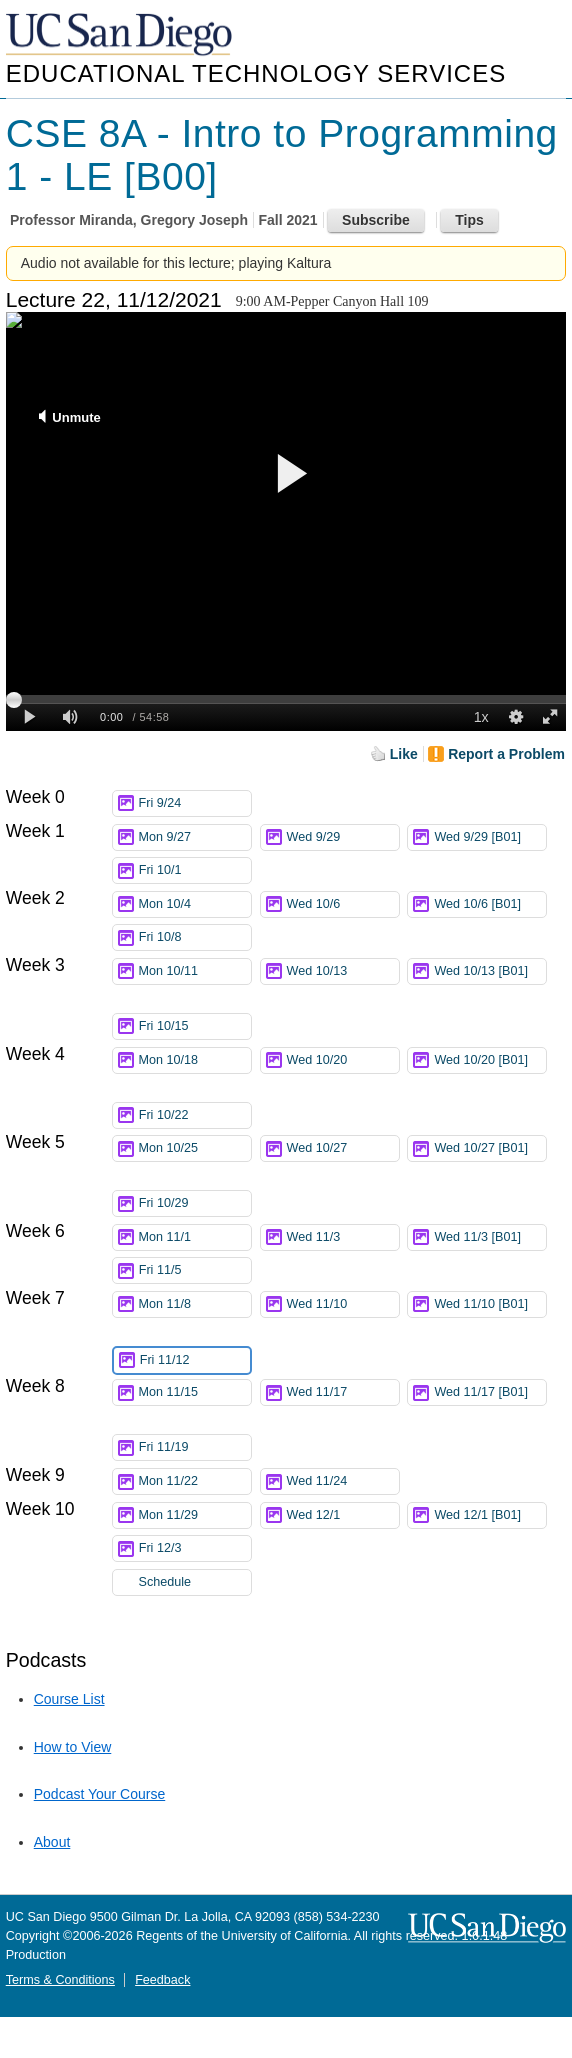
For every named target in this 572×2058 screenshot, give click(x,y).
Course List (69, 1699)
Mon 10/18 (195, 1060)
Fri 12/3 (195, 1548)
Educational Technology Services (256, 73)
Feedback (162, 1980)
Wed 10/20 (343, 1060)
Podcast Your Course (100, 1794)
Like (404, 754)
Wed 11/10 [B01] (490, 1307)
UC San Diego (121, 35)
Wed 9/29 (343, 837)
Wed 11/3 (343, 1237)
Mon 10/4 (195, 904)
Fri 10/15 (195, 1026)
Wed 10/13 (343, 971)
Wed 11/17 (343, 1392)
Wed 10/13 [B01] (490, 974)
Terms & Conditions (60, 1980)
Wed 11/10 (343, 1304)
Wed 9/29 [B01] (490, 837)
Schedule (165, 1582)
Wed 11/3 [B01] (490, 1237)
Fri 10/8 (195, 937)
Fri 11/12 (195, 1360)
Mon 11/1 (195, 1237)
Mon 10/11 (195, 971)
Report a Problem (506, 754)
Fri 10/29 (195, 1203)
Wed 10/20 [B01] (490, 1063)
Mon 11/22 (195, 1481)
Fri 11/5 (195, 1270)
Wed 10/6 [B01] (490, 904)
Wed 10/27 (343, 1148)
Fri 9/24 (195, 803)
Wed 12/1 (343, 1515)
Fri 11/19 (195, 1447)
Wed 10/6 (343, 904)
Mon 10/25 (195, 1148)
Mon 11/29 (195, 1515)
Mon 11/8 (195, 1304)
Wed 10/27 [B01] (490, 1151)
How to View (73, 1747)
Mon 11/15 (195, 1392)
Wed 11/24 (343, 1481)
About (52, 1842)
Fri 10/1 (195, 870)
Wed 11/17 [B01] (490, 1395)
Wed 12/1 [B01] (490, 1515)
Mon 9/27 (195, 837)
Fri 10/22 (195, 1115)
